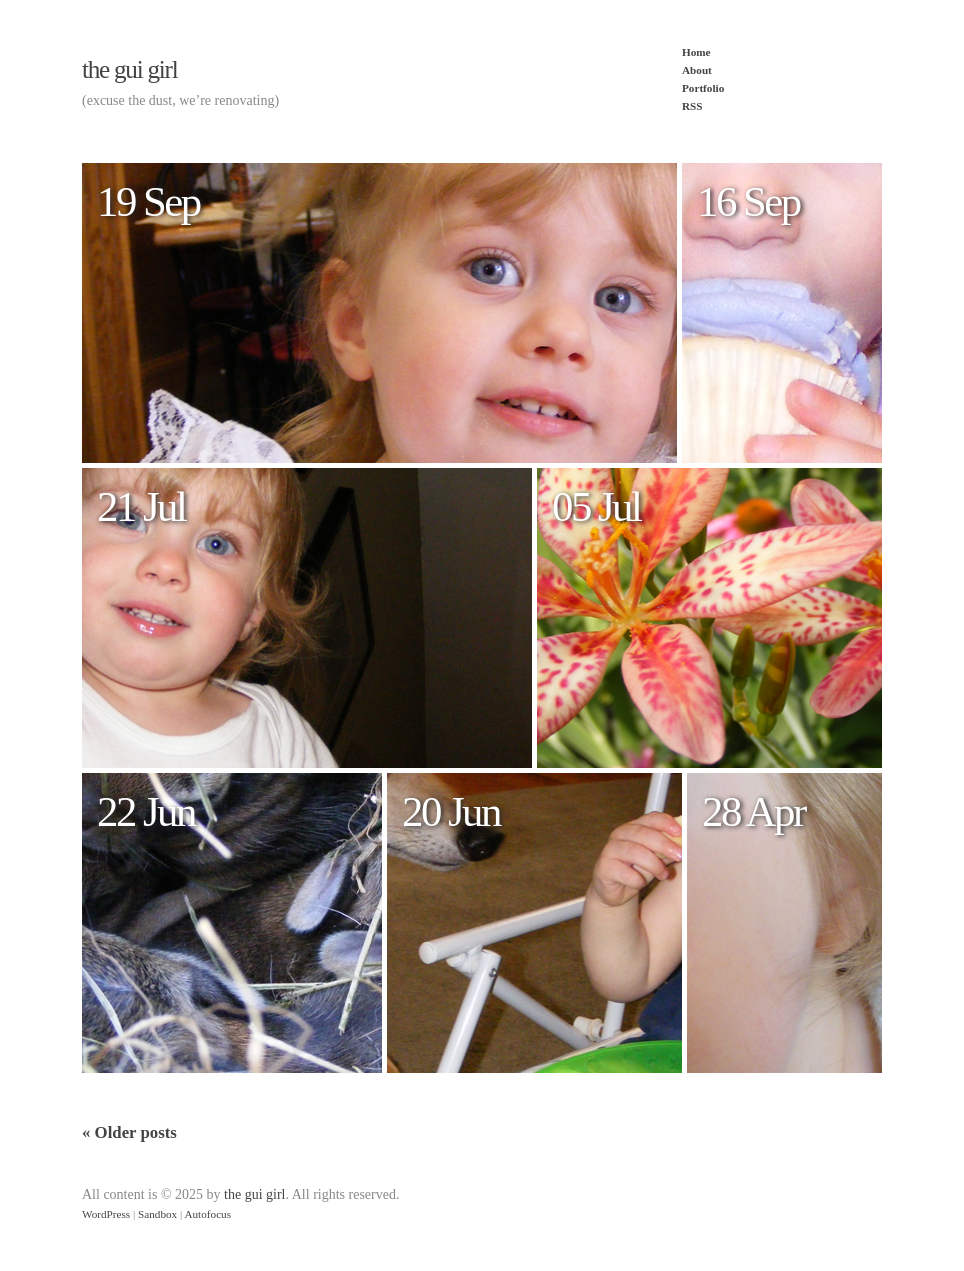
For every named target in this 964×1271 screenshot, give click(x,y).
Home (696, 52)
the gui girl (129, 69)
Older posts (129, 1132)
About (697, 70)
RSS (692, 106)
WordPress (106, 1214)
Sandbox (157, 1214)
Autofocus (207, 1214)
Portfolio (703, 88)
